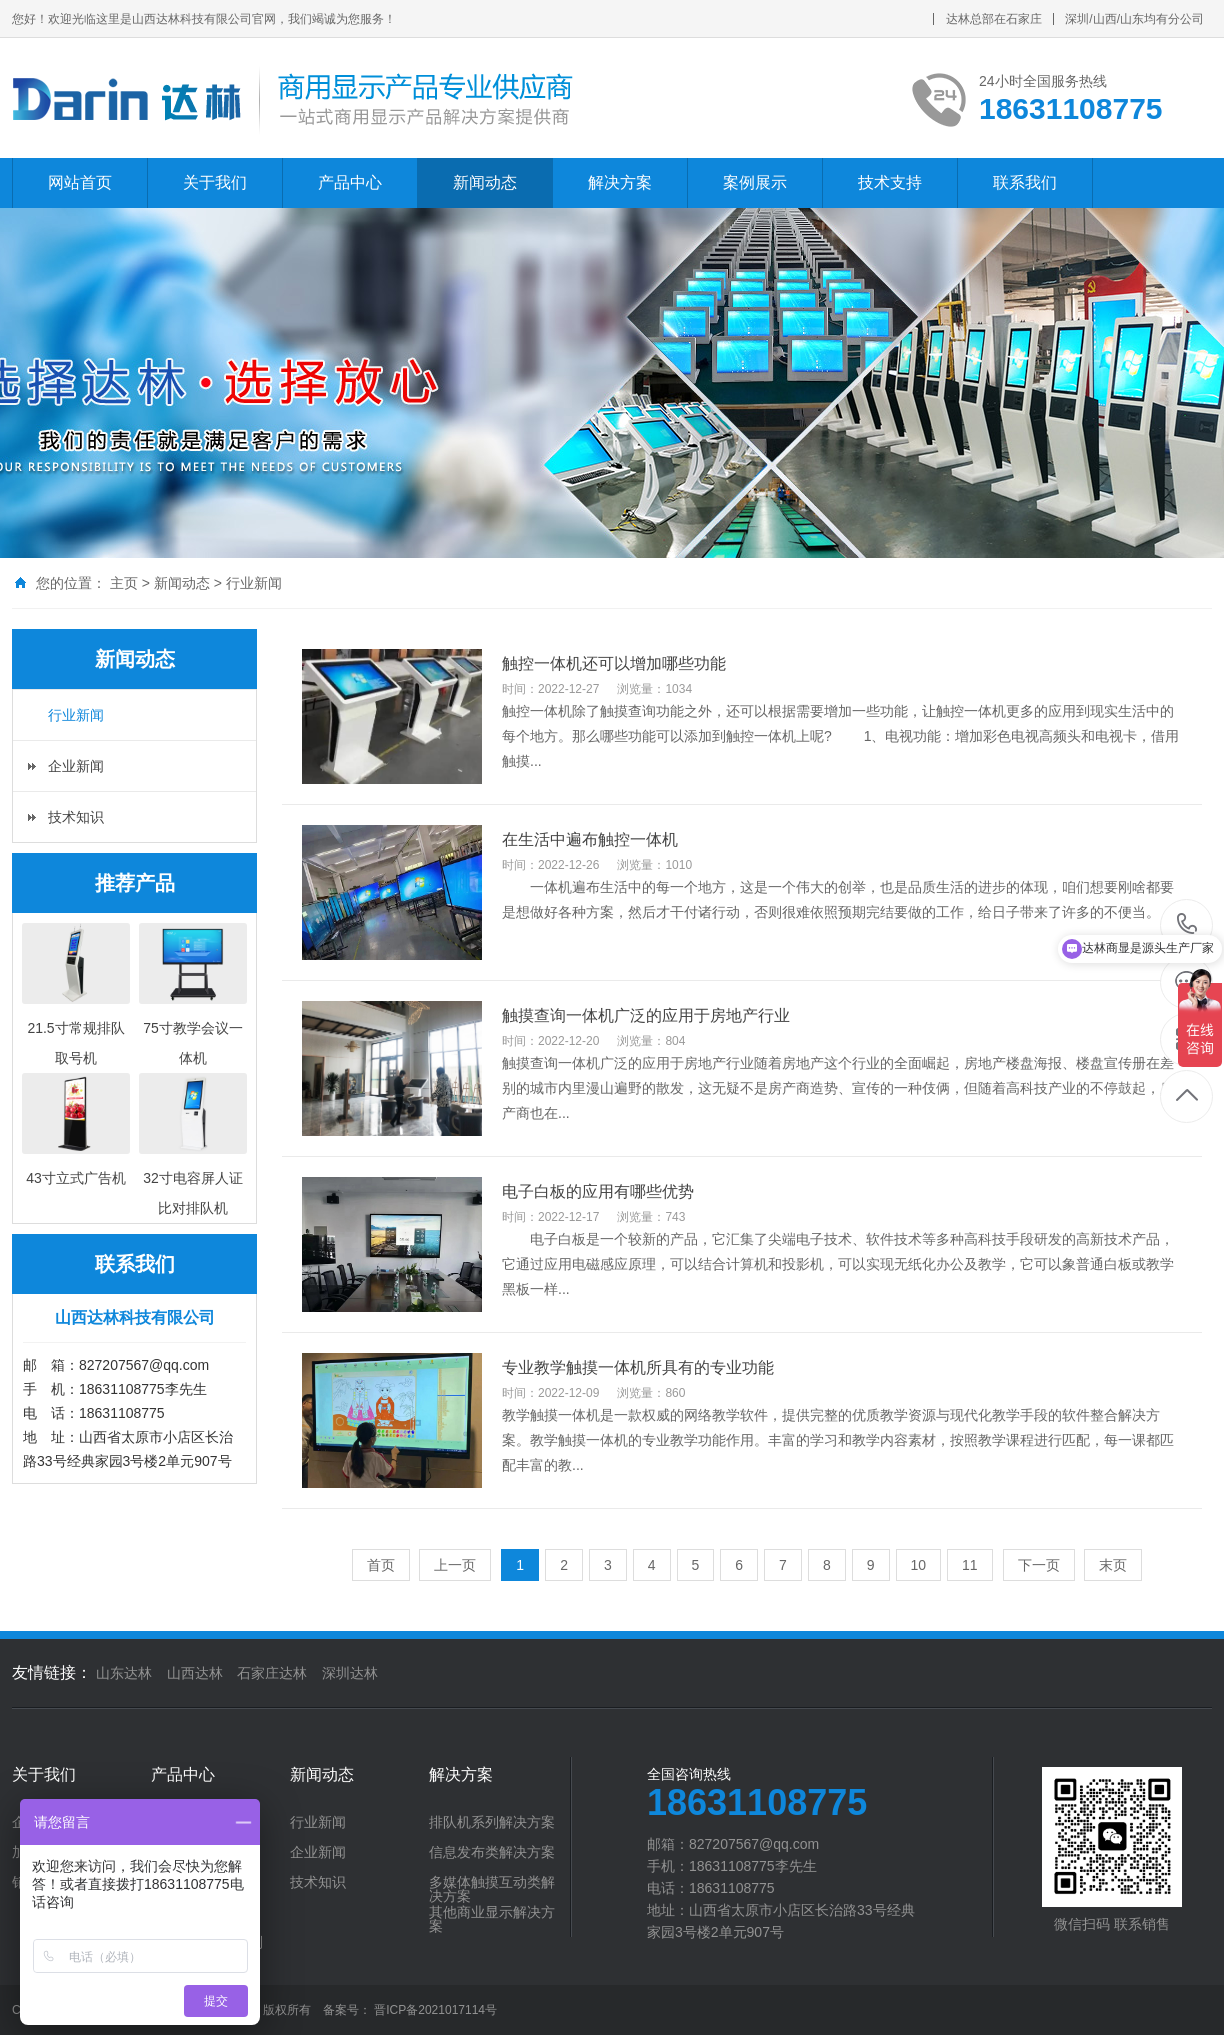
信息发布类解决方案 (492, 1852)
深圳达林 (350, 1673)
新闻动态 (485, 182)
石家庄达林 (272, 1673)
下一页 (1039, 1565)
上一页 (455, 1565)
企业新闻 (76, 766)
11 (970, 1565)
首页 (381, 1565)
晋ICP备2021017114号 (435, 2010)
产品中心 (350, 182)
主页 (124, 583)
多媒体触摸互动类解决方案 (492, 1889)
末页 (1113, 1565)
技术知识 (76, 817)
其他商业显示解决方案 (492, 1919)
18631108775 (1187, 924)
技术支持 (890, 182)
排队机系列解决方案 (492, 1822)
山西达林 (195, 1673)
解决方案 (620, 182)
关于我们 (215, 182)
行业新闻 (254, 583)
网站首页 (80, 182)
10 (919, 1565)
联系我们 (1025, 182)
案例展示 (755, 182)
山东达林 (124, 1673)
